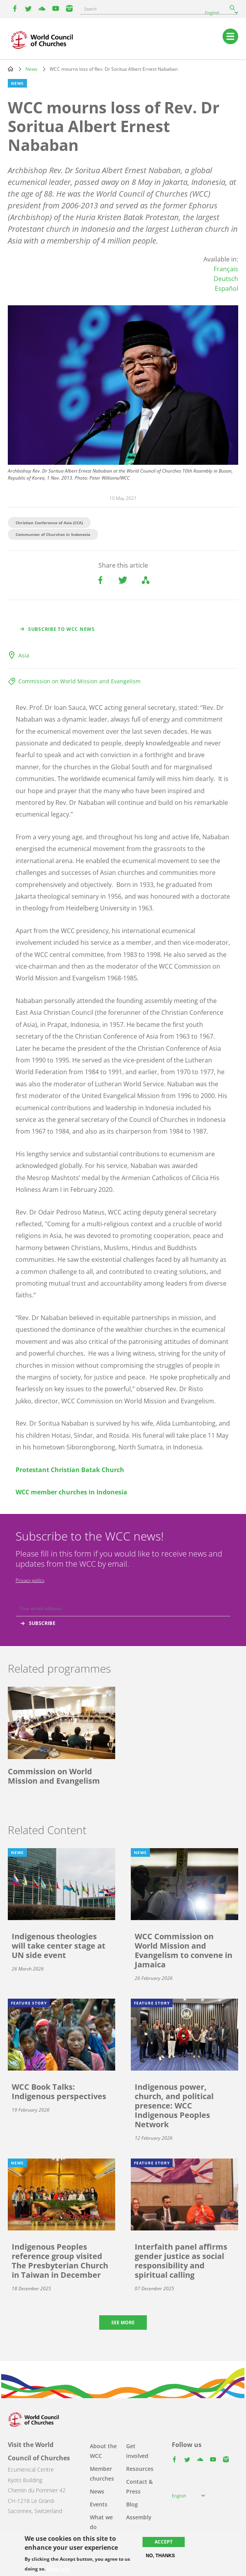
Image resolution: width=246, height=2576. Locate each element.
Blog (132, 2504)
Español (226, 288)
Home (10, 69)
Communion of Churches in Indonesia (53, 534)
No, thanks (160, 2555)
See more (123, 2322)
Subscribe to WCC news (61, 629)
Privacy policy (30, 1580)
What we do (101, 2522)
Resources (139, 2468)
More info (58, 2569)
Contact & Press (139, 2486)
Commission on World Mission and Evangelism (79, 681)
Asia (23, 655)
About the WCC (103, 2451)
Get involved (137, 2451)
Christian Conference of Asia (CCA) (49, 522)
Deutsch (226, 278)
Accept (164, 2541)
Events (98, 2504)
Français (226, 269)
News (31, 69)
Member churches (102, 2473)
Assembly (139, 2517)
